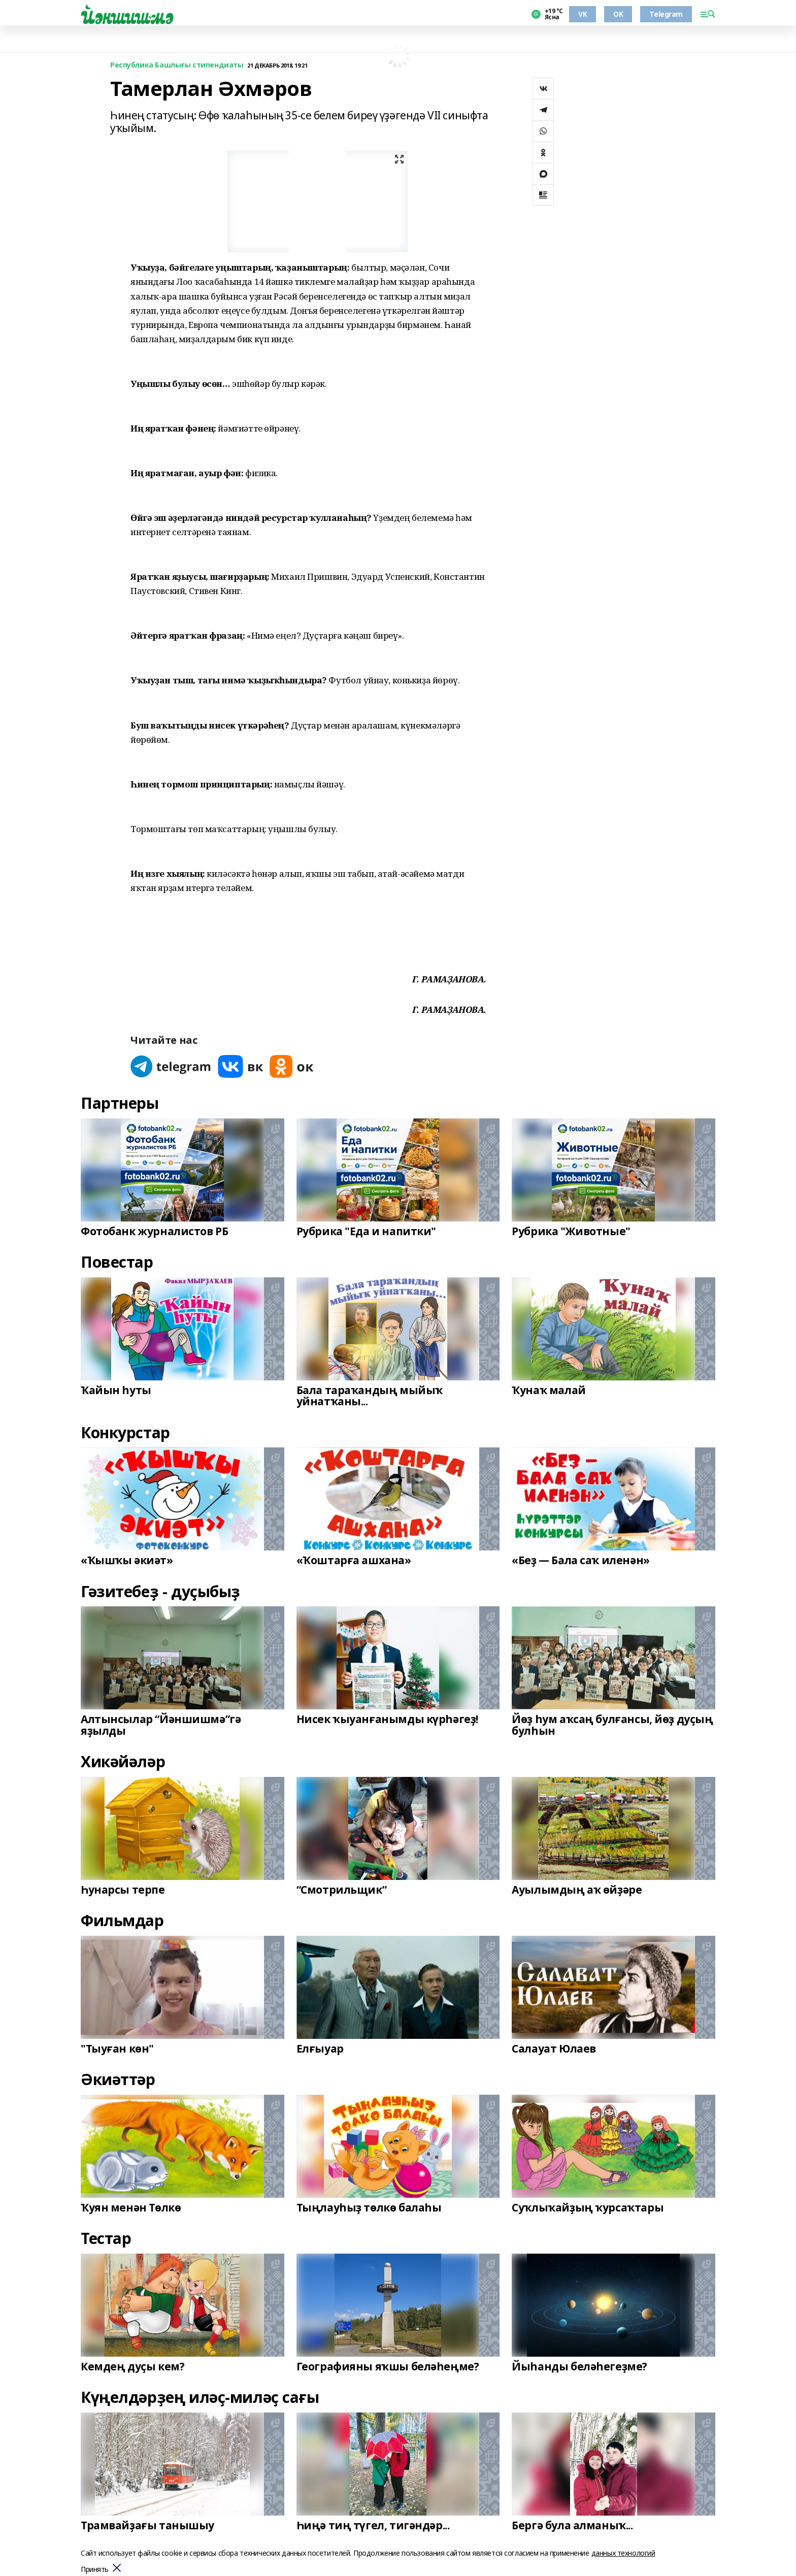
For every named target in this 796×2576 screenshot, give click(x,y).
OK (618, 14)
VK (582, 14)
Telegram (666, 14)
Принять (95, 2569)
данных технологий (623, 2553)
